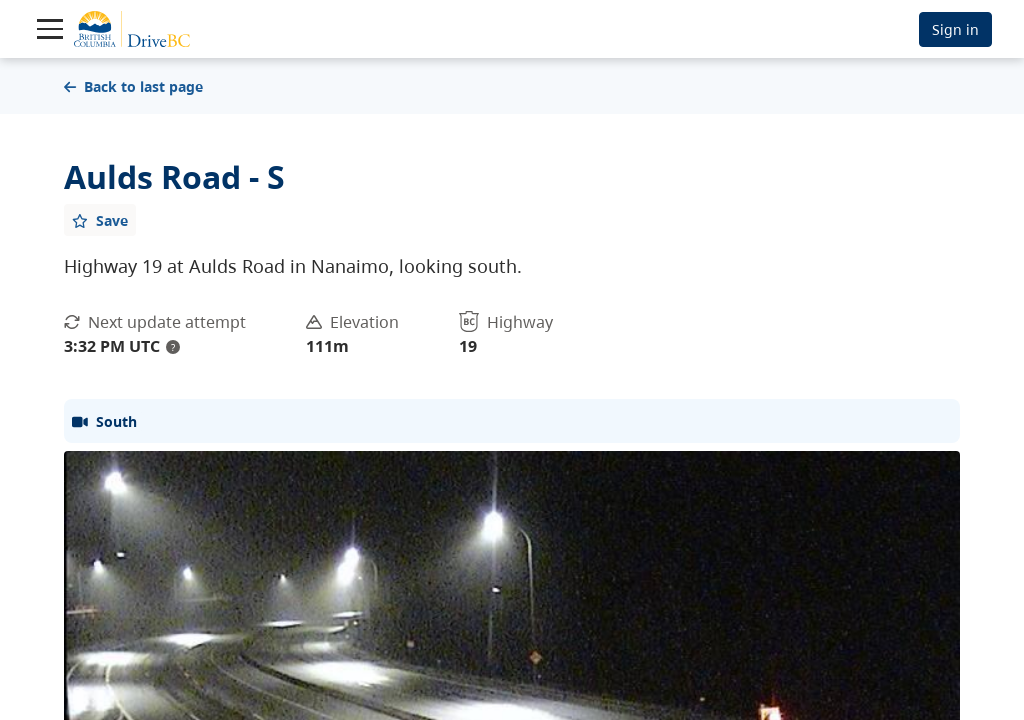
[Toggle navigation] (50, 29)
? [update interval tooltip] (173, 347)
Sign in (955, 29)
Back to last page (133, 86)
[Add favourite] (100, 220)
